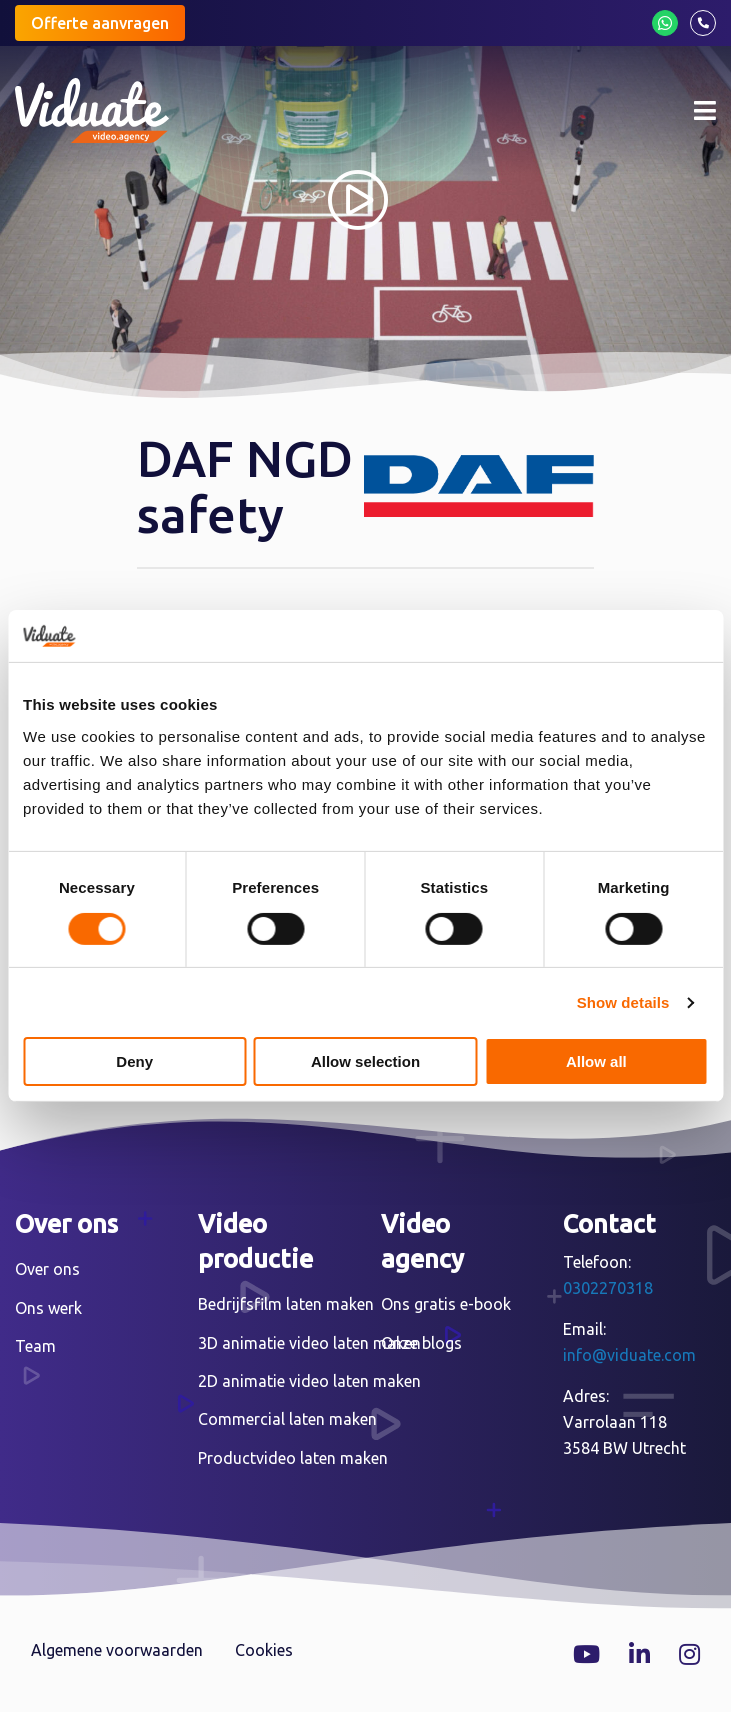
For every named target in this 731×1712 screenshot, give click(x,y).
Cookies (264, 1650)
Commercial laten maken (287, 1419)
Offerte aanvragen (100, 23)
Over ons (47, 1269)
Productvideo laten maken (293, 1458)
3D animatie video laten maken (309, 1343)
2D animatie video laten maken (309, 1381)
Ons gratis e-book (446, 1304)
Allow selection (365, 1061)
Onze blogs (421, 1343)
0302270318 (608, 1288)
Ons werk (48, 1308)
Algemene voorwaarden (117, 1650)
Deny (134, 1061)
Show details (623, 1002)
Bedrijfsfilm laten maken (286, 1304)
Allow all (596, 1061)
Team (35, 1346)
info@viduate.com (629, 1355)
